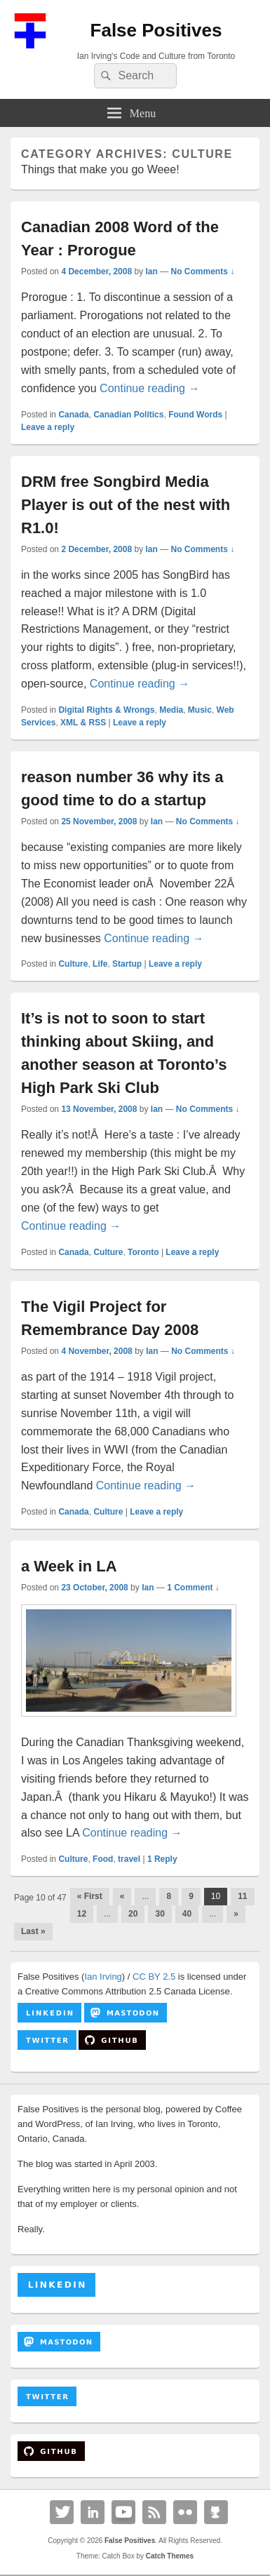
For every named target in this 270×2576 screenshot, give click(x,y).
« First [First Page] (89, 1896)
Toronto (143, 1252)
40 (186, 1914)
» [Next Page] (236, 1914)
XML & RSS (83, 722)
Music (200, 710)
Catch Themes (170, 2556)
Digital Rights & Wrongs (106, 710)
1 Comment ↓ (193, 1587)
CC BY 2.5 (154, 1976)
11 (242, 1896)
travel (129, 1859)
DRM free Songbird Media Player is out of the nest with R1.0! (125, 505)
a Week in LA (69, 1566)
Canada (73, 415)
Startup (127, 964)
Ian (151, 271)
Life (100, 964)
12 (81, 1914)
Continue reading (149, 388)
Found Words (195, 415)
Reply (162, 1859)
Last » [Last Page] (33, 1931)
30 (159, 1914)
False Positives (156, 30)
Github (216, 2512)
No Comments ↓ (203, 271)
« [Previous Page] (122, 1896)
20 (132, 1914)
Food (103, 1859)
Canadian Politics (128, 415)
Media (171, 710)
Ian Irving (102, 1976)
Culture (73, 964)
